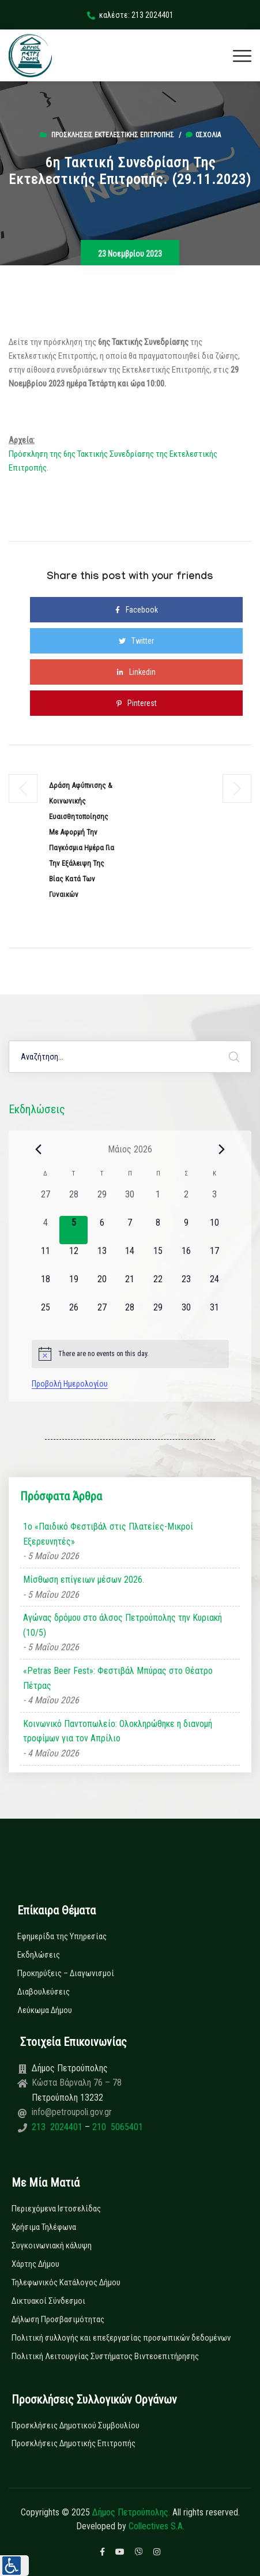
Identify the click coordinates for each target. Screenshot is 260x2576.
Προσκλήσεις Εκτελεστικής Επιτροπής (112, 135)
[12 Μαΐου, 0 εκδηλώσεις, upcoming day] (73, 1258)
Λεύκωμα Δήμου (44, 2010)
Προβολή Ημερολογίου (70, 1383)
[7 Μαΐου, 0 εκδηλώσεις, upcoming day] (130, 1230)
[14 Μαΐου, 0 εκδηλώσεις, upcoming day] (130, 1258)
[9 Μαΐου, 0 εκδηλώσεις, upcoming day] (186, 1230)
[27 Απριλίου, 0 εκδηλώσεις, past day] (46, 1202)
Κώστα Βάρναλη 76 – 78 (77, 2082)
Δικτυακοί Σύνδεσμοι (48, 2301)
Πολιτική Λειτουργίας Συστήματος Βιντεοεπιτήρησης (105, 2356)
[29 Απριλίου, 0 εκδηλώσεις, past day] (102, 1202)
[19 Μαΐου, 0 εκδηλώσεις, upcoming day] (73, 1286)
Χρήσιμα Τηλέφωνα (44, 2227)
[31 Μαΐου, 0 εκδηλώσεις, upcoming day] (215, 1315)
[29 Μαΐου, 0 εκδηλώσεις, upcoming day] (158, 1315)
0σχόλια (203, 135)
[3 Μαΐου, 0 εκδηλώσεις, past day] (215, 1202)
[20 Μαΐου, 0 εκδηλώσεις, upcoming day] (102, 1286)
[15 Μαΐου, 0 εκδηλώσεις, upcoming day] (158, 1258)
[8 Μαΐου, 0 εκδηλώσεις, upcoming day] (158, 1230)
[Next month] (222, 1149)
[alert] (130, 1354)
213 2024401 (58, 2126)
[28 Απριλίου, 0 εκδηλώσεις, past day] (73, 1202)
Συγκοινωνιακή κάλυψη (52, 2245)
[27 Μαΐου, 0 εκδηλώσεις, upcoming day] (102, 1315)
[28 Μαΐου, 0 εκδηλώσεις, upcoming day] (130, 1315)
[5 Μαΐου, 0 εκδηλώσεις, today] (73, 1230)
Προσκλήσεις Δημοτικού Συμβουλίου (76, 2425)
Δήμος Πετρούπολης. (131, 2512)
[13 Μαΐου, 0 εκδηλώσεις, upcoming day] (102, 1258)
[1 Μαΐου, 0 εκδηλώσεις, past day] (158, 1202)
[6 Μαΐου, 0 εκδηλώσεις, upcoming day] (102, 1230)
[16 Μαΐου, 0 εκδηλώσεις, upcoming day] (186, 1258)
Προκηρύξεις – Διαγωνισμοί (65, 1973)
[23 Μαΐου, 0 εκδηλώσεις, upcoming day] (186, 1286)
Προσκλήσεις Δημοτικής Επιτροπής (73, 2443)
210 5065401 (116, 2126)
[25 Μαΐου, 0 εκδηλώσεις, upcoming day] (46, 1315)
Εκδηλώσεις (38, 1955)
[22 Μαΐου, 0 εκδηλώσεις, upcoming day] (158, 1286)
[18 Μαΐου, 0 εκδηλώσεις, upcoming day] (46, 1286)
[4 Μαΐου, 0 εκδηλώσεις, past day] (46, 1230)
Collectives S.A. (156, 2526)
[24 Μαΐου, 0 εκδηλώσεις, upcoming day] (215, 1286)
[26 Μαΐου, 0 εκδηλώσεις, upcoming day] (73, 1315)
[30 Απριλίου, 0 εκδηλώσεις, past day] (130, 1202)
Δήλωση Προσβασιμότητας (58, 2319)
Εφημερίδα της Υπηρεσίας (62, 1936)
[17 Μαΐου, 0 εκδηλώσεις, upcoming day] (215, 1258)
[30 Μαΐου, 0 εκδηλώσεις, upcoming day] (186, 1315)
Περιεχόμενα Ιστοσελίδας (56, 2208)
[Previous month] (39, 1149)
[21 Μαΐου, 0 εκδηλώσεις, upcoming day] (130, 1286)
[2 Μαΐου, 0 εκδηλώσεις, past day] (186, 1202)
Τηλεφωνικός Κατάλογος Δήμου (66, 2282)
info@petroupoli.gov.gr (72, 2111)
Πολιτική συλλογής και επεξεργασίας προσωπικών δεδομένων (121, 2338)
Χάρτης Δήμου (35, 2264)
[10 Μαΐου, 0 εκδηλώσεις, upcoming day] (215, 1230)
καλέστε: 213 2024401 (130, 15)
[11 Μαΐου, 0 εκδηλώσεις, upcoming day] (46, 1258)
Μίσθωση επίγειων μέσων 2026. (83, 1579)
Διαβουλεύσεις (43, 1992)
